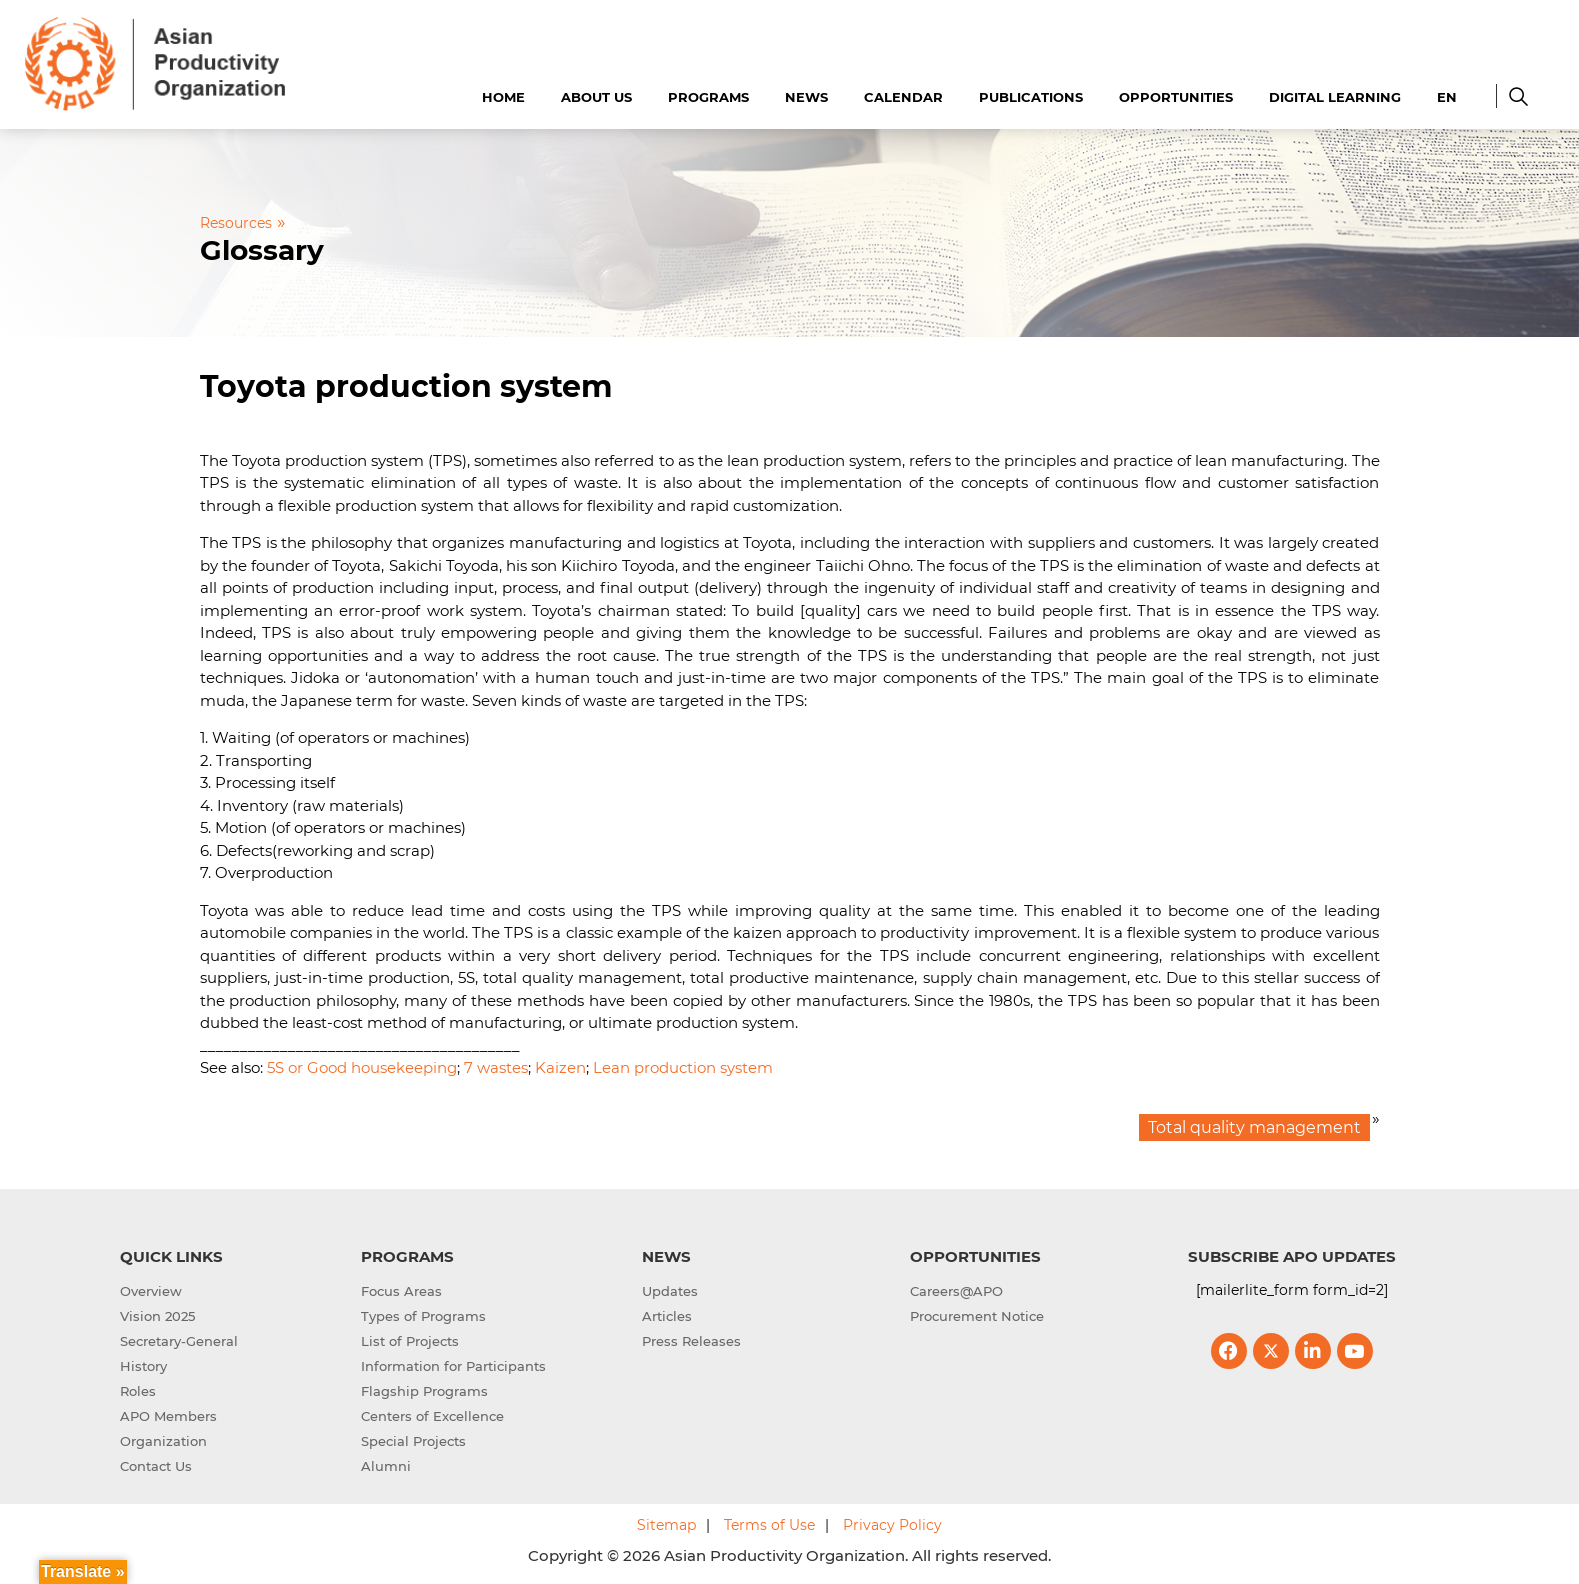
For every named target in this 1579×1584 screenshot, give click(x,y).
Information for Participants (453, 1366)
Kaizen (560, 1067)
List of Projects (410, 1341)
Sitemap (666, 1525)
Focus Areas (401, 1291)
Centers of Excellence (432, 1416)
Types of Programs (423, 1316)
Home (503, 97)
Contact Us (156, 1466)
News (806, 97)
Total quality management (1254, 1127)
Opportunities (1176, 97)
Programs (708, 97)
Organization (163, 1441)
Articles (667, 1316)
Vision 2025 (157, 1316)
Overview (151, 1291)
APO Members (168, 1416)
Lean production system (683, 1067)
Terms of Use (769, 1525)
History (143, 1366)
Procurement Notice (977, 1316)
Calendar (903, 97)
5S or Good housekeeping (362, 1067)
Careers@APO (956, 1291)
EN (1447, 97)
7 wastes (496, 1067)
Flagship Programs (424, 1391)
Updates (670, 1291)
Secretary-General (179, 1341)
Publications (1031, 97)
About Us (596, 97)
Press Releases (691, 1341)
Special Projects (413, 1441)
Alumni (386, 1466)
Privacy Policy (892, 1525)
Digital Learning (1335, 97)
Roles (138, 1391)
